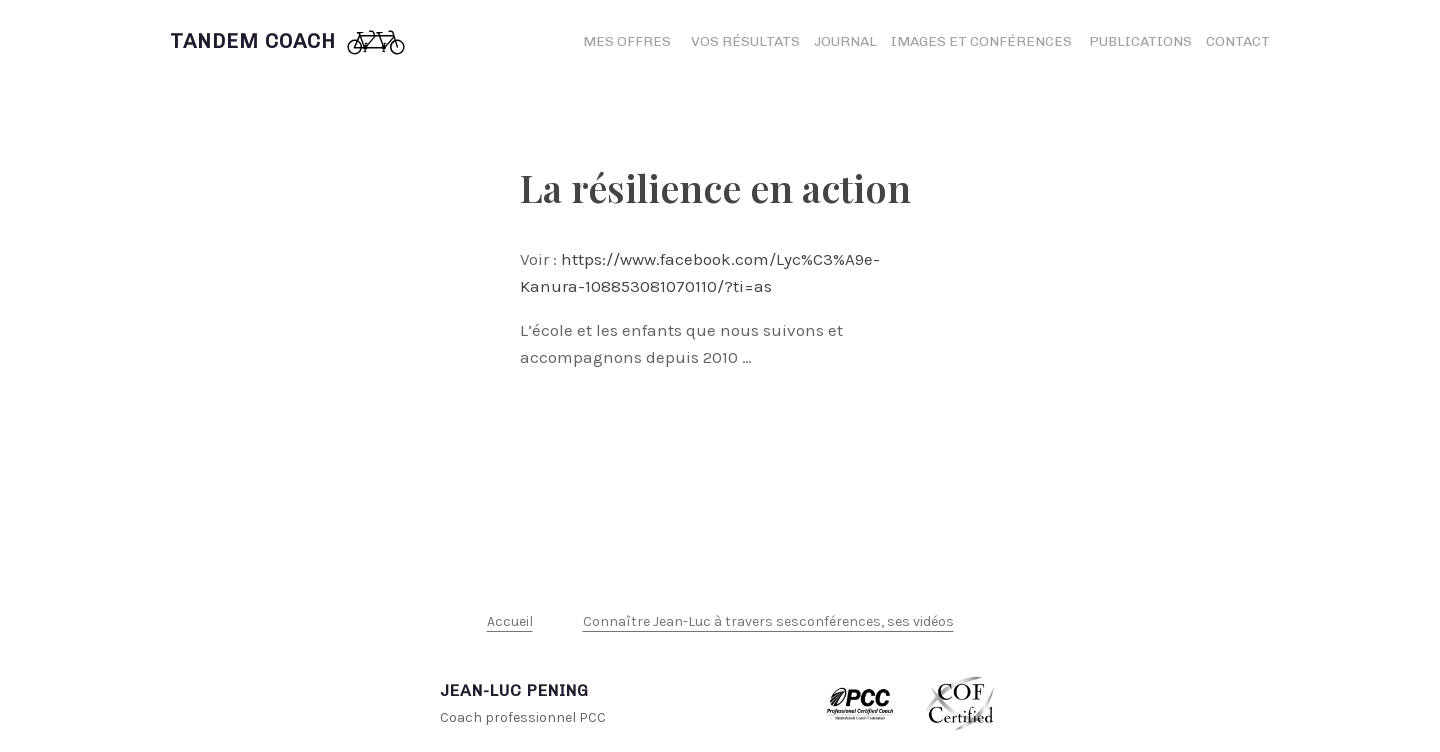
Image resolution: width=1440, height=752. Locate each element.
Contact (1238, 41)
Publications (1140, 41)
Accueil (510, 621)
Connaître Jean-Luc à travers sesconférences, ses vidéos (768, 621)
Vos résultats (745, 41)
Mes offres (627, 41)
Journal (845, 41)
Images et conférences (983, 41)
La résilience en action (715, 187)
